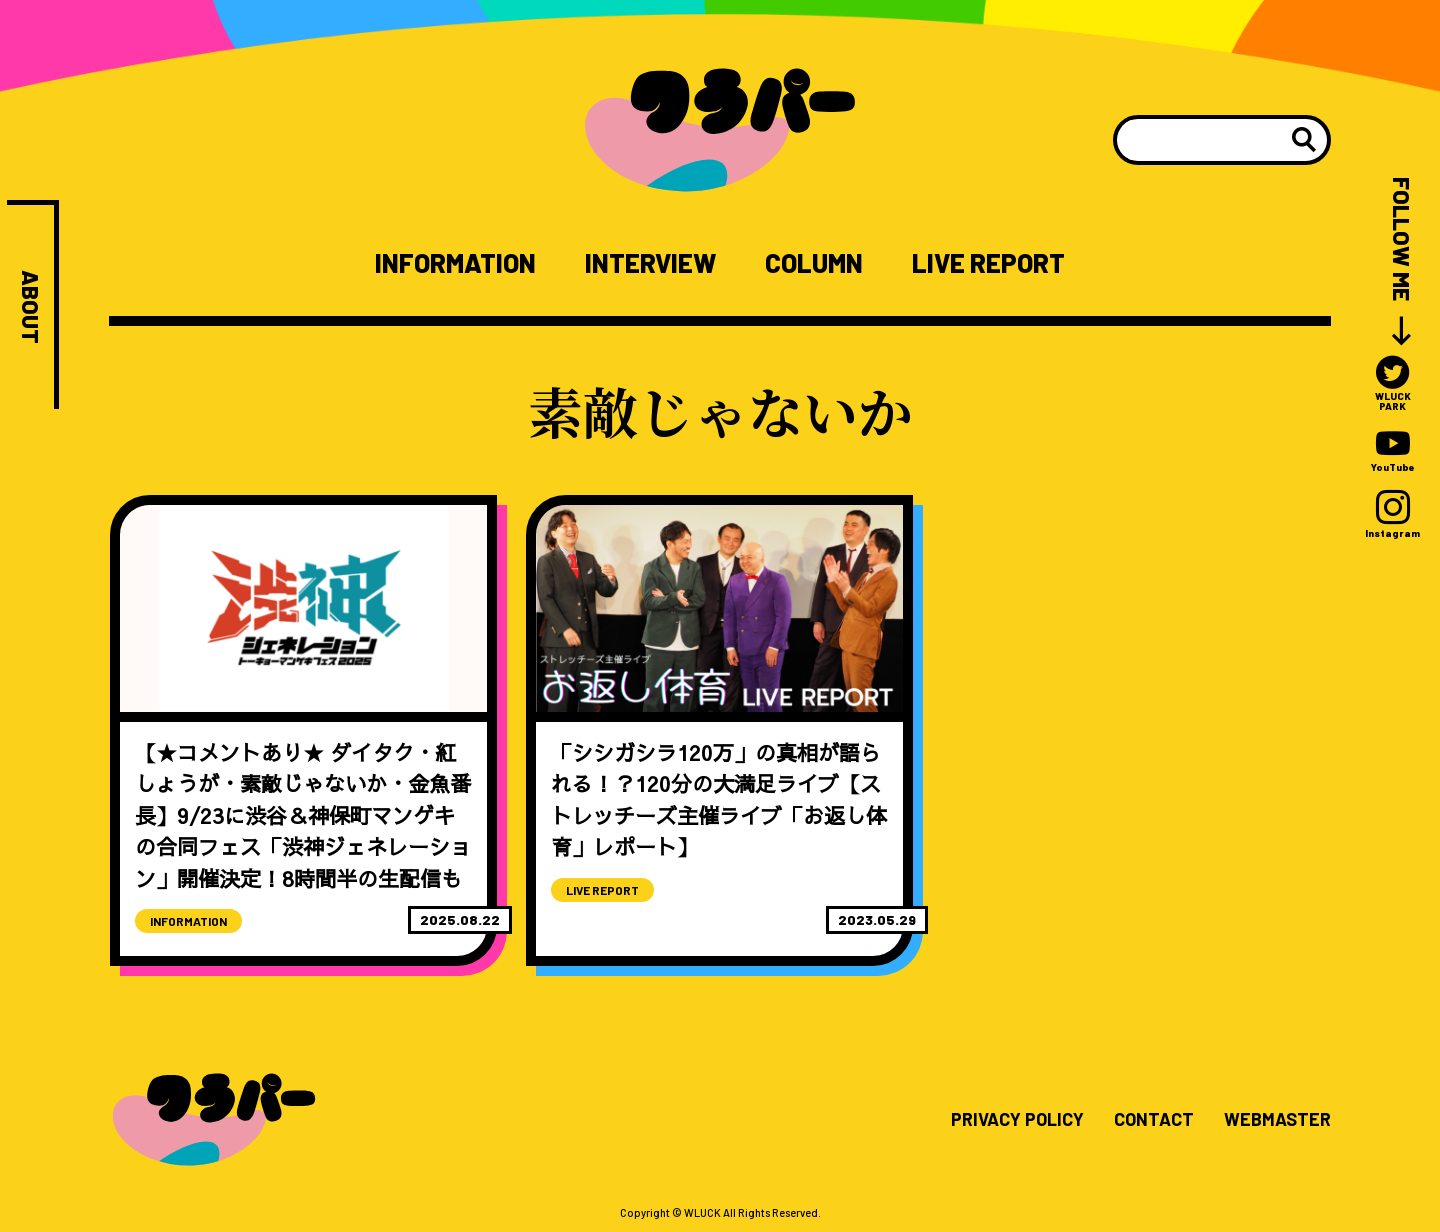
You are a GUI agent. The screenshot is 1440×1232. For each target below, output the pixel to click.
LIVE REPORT (988, 263)
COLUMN (814, 263)
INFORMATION (455, 263)
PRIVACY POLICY (1017, 1120)
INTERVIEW (650, 263)
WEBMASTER (1277, 1120)
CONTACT (1154, 1120)
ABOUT (30, 307)
